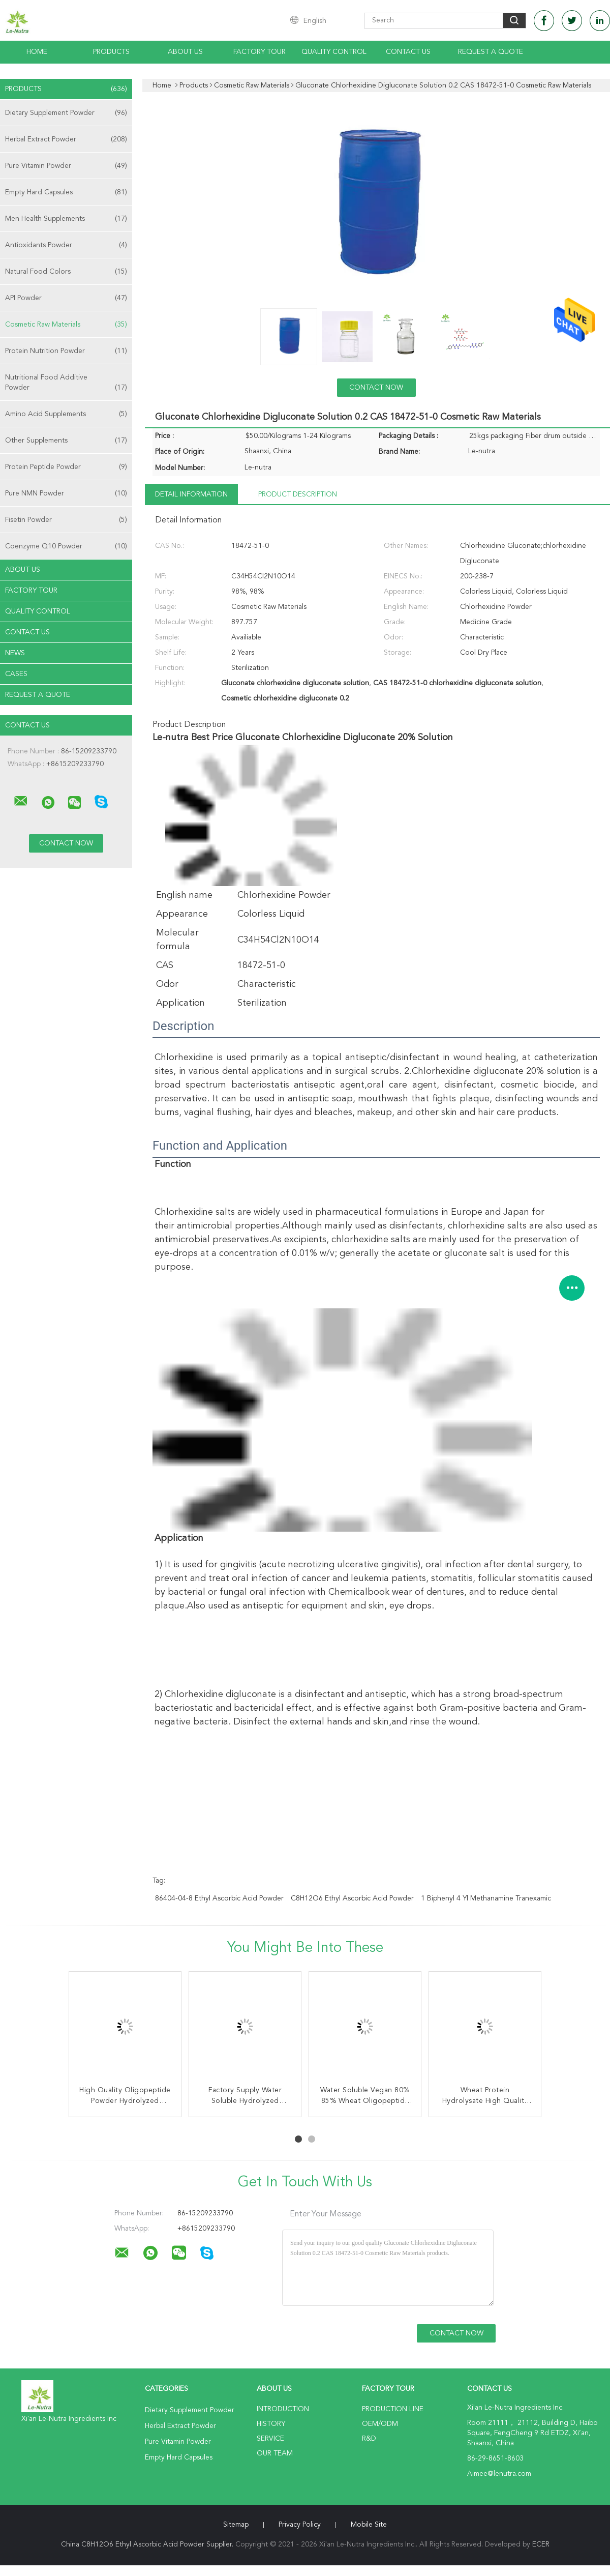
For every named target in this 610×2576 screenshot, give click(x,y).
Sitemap (236, 2524)
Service (270, 2438)
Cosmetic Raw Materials (66, 324)
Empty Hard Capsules (66, 192)
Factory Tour (259, 51)
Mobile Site (369, 2524)
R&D (369, 2438)
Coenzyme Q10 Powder (66, 546)
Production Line (392, 2409)
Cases (16, 674)
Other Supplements (66, 440)
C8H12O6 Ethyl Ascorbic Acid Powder (352, 1898)
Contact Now (376, 387)
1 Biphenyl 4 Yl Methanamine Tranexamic (486, 1898)
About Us (185, 51)
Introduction (283, 2409)
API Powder (66, 298)
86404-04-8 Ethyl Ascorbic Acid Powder (219, 1898)
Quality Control (334, 51)
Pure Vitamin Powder (66, 166)
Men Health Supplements (66, 219)
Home (36, 51)
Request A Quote (490, 51)
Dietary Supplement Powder (66, 113)
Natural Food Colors (66, 272)
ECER (541, 2544)
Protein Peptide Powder (66, 467)
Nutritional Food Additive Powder (66, 383)
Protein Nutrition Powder (66, 351)
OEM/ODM (380, 2423)
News (15, 653)
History (271, 2423)
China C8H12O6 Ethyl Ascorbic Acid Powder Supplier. (148, 2544)
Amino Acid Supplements (66, 414)
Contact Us (408, 51)
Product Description (297, 494)
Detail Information (191, 494)
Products (111, 51)
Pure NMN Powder (66, 493)
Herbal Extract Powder (66, 139)
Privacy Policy (300, 2524)
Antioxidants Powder (66, 245)
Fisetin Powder (66, 520)
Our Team (275, 2453)
